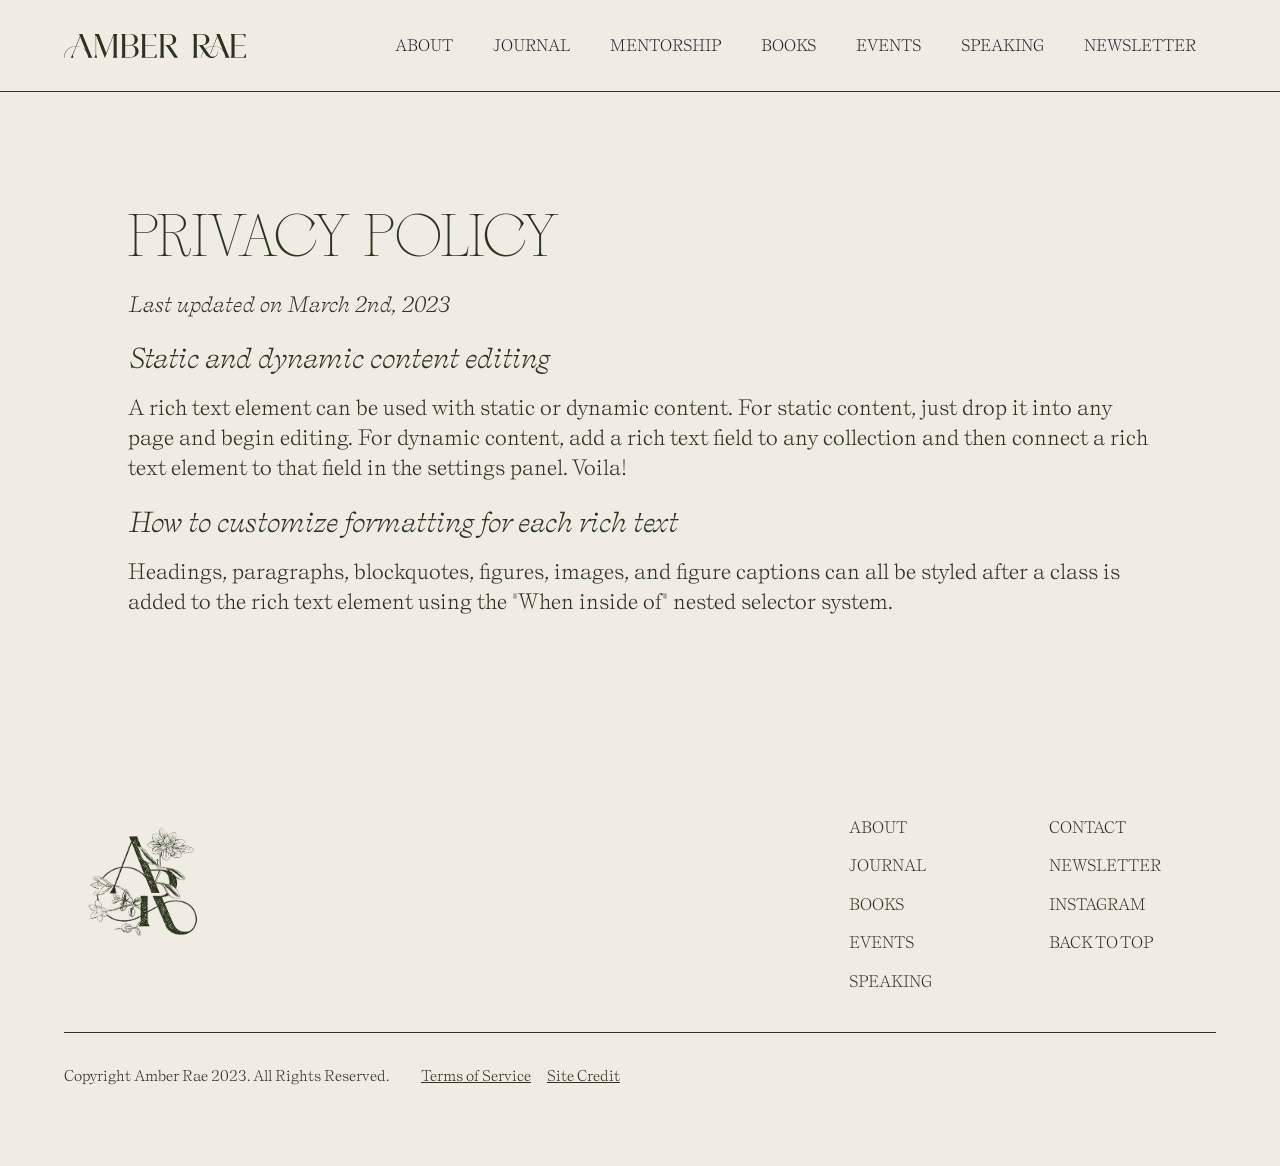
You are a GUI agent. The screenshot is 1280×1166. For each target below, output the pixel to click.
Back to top (1101, 942)
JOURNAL (887, 865)
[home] (155, 45)
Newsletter (1140, 45)
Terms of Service (476, 1075)
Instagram (1097, 904)
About (424, 45)
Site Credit (583, 1075)
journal (531, 45)
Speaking (1002, 45)
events (888, 45)
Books (788, 45)
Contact (1087, 827)
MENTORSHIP (665, 45)
